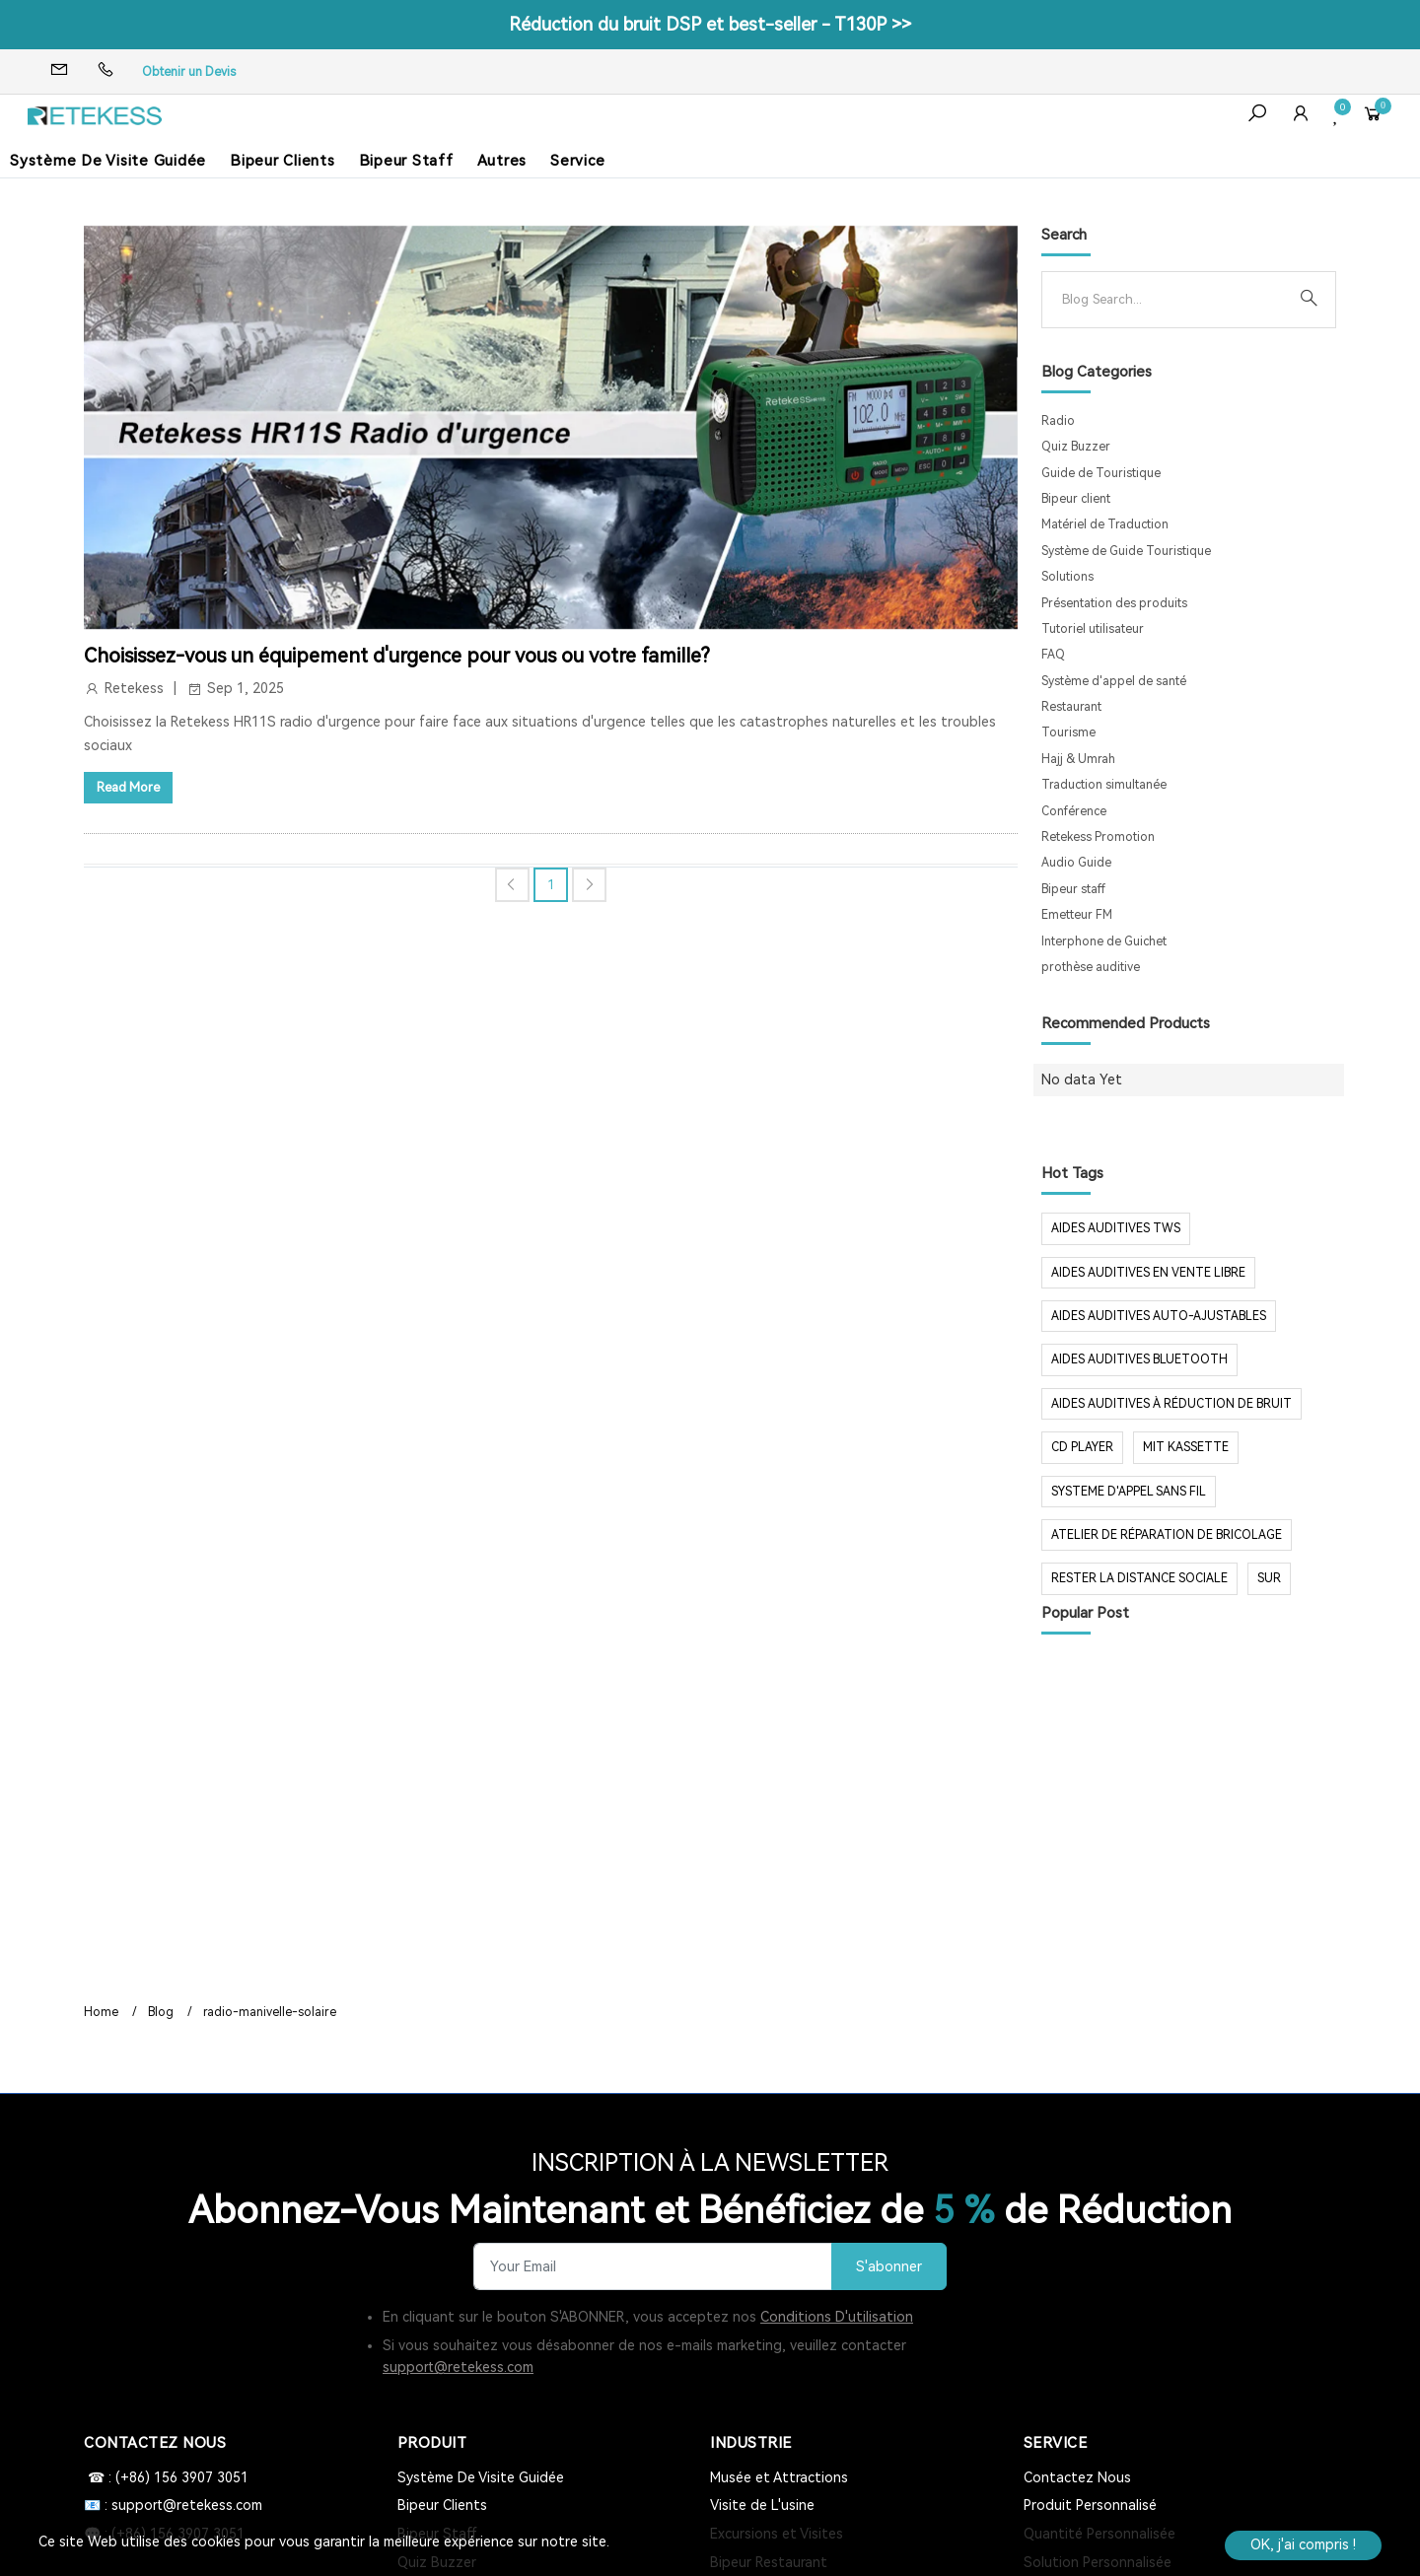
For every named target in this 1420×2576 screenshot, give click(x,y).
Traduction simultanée (1104, 785)
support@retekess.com (458, 2367)
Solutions (1067, 577)
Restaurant (1071, 707)
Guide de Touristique (1101, 473)
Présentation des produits (1114, 603)
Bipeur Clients (282, 161)
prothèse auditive (1090, 967)
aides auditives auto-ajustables (1158, 1316)
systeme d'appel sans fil (1128, 1491)
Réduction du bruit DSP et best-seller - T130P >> (710, 24)
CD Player (1082, 1447)
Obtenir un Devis (189, 72)
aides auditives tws (1115, 1228)
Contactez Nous (1077, 2477)
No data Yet (1081, 1079)
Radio (1058, 421)
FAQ (1053, 654)
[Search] (1173, 299)
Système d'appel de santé (1113, 681)
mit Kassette (1186, 1447)
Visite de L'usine (762, 2505)
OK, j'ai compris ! (1303, 2544)
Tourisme (1068, 732)
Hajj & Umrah (1078, 759)
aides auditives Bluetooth (1139, 1359)
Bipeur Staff (406, 161)
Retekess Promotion (1098, 837)
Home (101, 2012)
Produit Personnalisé (1090, 2505)
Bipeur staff (1073, 889)
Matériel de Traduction (1105, 524)
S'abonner (889, 2267)
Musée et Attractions (779, 2477)
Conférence (1073, 811)
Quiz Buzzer (1075, 446)
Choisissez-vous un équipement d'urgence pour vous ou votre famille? (397, 655)
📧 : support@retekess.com (173, 2505)
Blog (161, 2012)
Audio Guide (1076, 863)
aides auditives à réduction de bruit (1171, 1404)
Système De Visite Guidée (108, 161)
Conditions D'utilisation (836, 2317)
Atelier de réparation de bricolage (1166, 1535)
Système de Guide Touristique (1126, 551)
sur (1269, 1578)
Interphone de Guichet (1104, 941)
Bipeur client (1075, 499)
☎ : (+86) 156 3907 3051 (166, 2477)
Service (577, 161)
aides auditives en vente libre (1148, 1273)
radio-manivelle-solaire (269, 2012)
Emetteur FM (1076, 915)
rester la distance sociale (1139, 1578)
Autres (502, 161)
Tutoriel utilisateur (1092, 629)
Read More (128, 787)
